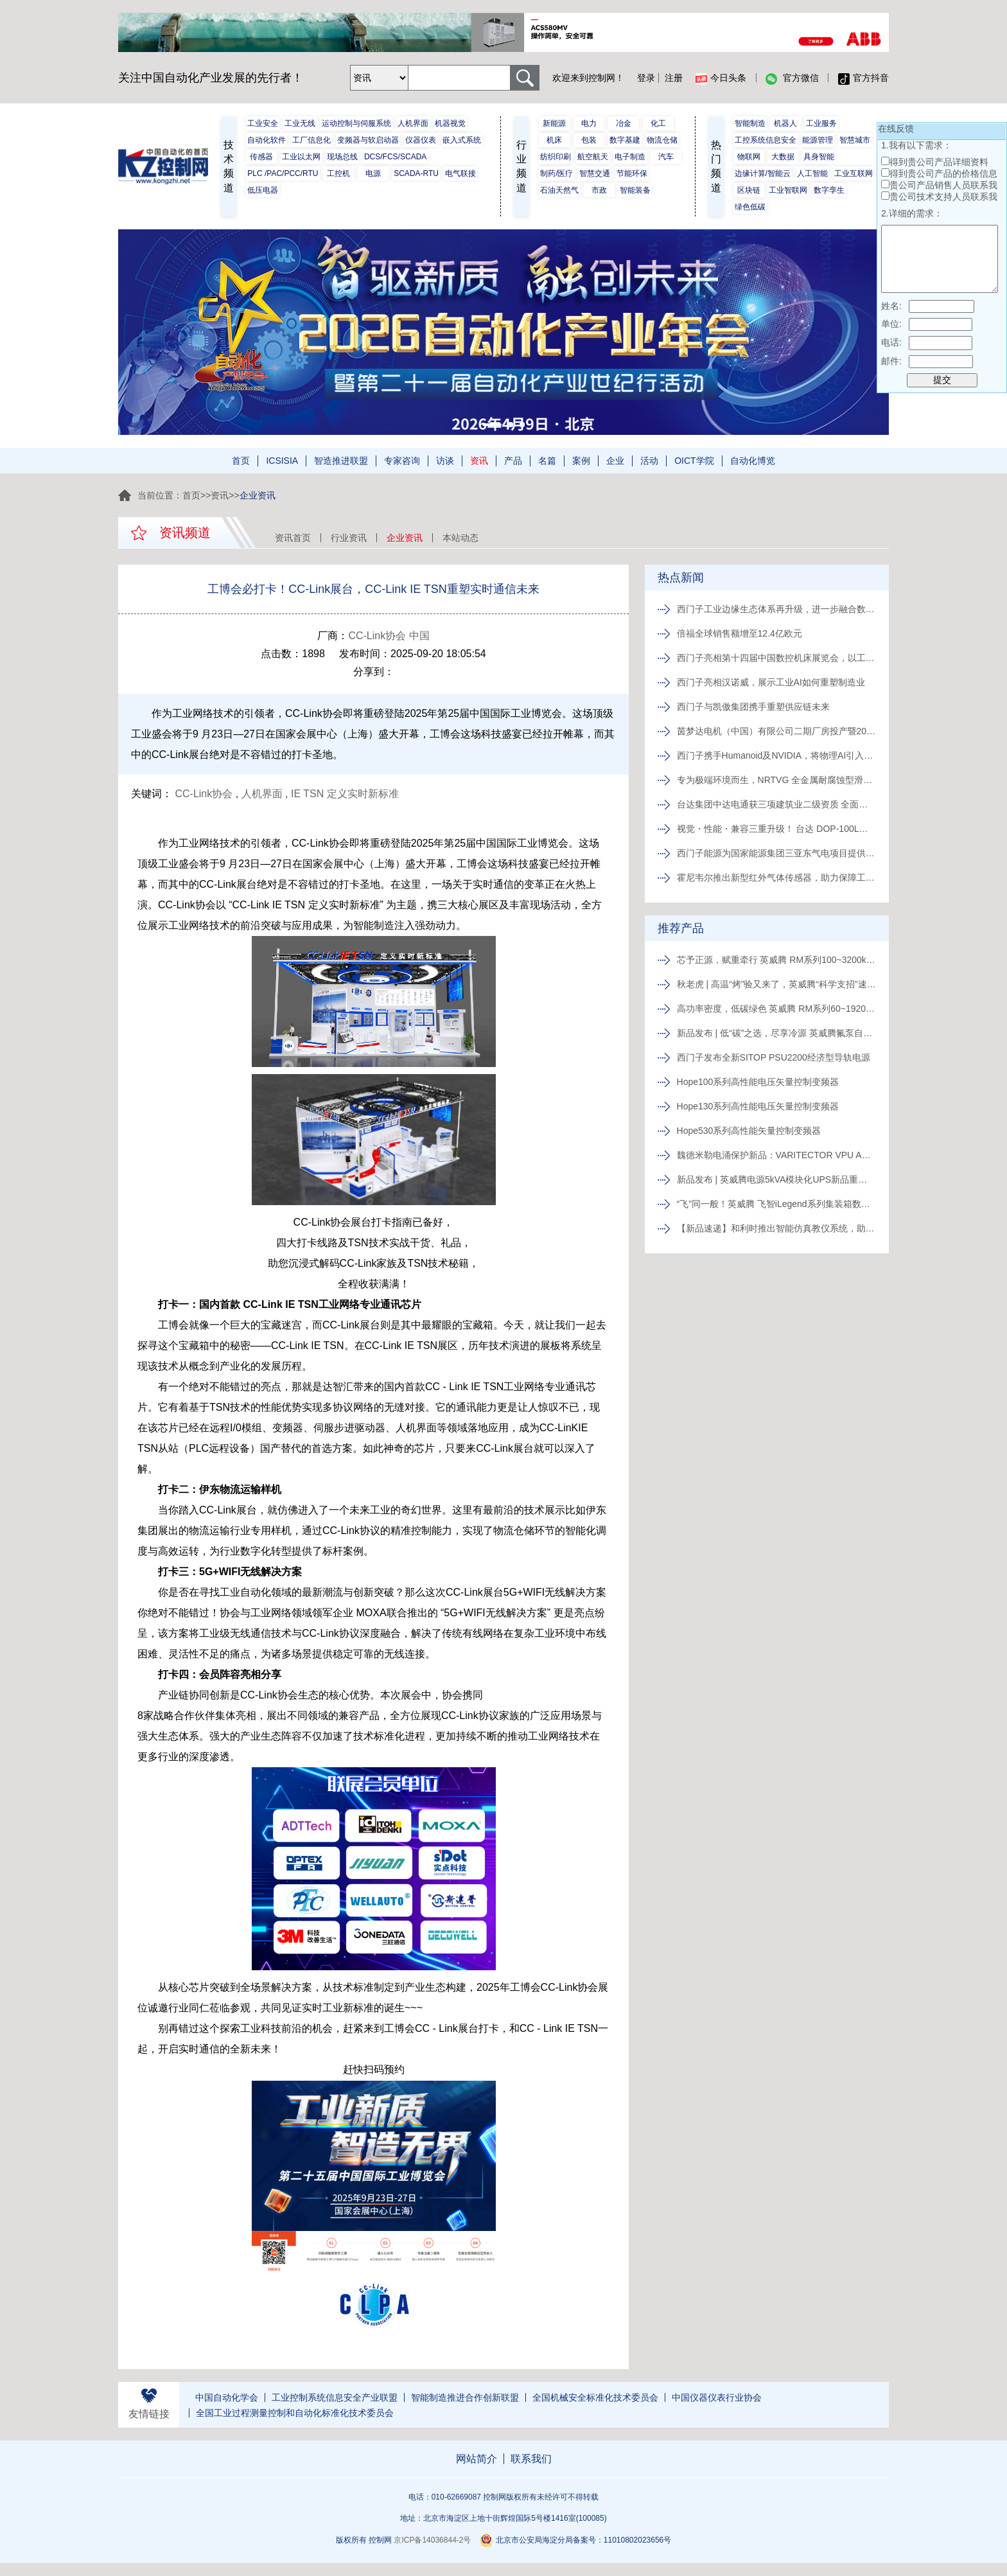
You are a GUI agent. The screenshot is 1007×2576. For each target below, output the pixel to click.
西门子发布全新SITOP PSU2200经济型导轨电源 (773, 1057)
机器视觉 (450, 123)
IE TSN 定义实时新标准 (345, 793)
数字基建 (624, 140)
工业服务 (821, 123)
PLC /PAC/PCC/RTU (282, 173)
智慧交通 (594, 173)
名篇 (547, 460)
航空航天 (592, 156)
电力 (589, 123)
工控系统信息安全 (765, 140)
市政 (599, 190)
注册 (674, 78)
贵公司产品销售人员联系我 (943, 185)
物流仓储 (662, 140)
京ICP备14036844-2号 (432, 2540)
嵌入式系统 (461, 140)
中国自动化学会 (226, 2397)
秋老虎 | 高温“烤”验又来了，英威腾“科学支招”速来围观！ (776, 984)
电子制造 (630, 156)
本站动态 (460, 538)
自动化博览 (752, 460)
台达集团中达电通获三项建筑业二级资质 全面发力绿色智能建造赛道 (776, 804)
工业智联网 (788, 190)
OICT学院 (694, 460)
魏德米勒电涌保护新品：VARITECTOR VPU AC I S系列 (776, 1155)
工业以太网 (301, 156)
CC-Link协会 (203, 793)
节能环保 (632, 173)
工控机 (338, 173)
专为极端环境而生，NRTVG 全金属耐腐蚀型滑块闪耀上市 (776, 780)
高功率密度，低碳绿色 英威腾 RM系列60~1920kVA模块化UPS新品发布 (776, 1008)
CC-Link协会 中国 (388, 635)
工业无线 (300, 123)
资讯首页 (293, 538)
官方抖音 (863, 78)
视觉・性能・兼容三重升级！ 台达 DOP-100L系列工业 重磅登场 (776, 829)
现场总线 (342, 156)
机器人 (785, 123)
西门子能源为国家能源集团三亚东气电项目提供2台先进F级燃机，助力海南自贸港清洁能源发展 (776, 853)
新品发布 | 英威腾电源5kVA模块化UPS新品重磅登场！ (776, 1179)
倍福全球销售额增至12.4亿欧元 (739, 633)
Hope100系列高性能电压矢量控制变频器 (758, 1082)
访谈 (445, 460)
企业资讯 (405, 538)
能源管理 (817, 140)
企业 (615, 460)
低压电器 (262, 190)
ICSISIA (282, 460)
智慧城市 (854, 140)
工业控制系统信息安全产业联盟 (335, 2397)
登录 (646, 78)
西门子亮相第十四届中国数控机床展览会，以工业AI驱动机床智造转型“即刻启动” (776, 658)
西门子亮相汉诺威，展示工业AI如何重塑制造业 (771, 682)
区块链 (748, 190)
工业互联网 (853, 173)
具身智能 (818, 156)
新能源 (554, 123)
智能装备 (635, 190)
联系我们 (531, 2458)
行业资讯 (349, 538)
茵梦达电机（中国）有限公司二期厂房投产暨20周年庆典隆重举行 (776, 731)
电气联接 (460, 173)
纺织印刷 (555, 156)
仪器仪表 (420, 140)
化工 (658, 123)
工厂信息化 (311, 140)
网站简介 (476, 2458)
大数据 (782, 156)
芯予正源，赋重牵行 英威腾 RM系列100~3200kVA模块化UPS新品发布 (776, 960)
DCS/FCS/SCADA (395, 156)
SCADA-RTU (416, 173)
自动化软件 (266, 140)
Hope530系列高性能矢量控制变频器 (749, 1130)
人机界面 (413, 123)
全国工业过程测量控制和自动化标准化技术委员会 (295, 2412)
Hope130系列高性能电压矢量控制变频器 (758, 1106)
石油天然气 (559, 190)
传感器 (261, 156)
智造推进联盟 (341, 460)
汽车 (666, 156)
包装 (589, 140)
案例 (581, 460)
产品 (513, 460)
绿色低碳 (750, 206)
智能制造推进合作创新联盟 (465, 2397)
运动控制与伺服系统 (356, 123)
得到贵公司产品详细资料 (938, 162)
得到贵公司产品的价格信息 (943, 173)
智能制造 (750, 123)
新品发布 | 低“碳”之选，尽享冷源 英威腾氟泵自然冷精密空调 (776, 1033)
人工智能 (812, 173)
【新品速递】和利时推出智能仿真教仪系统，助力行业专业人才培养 (776, 1228)
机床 (554, 140)
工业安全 (262, 123)
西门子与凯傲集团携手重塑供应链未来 (753, 706)
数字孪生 (829, 190)
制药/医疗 (556, 173)
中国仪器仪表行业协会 (717, 2397)
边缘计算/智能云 (763, 173)
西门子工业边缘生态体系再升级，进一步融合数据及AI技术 (776, 609)
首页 (241, 460)
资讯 (479, 460)
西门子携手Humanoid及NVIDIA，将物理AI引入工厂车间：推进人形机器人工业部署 (776, 755)
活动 (649, 460)
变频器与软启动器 (368, 140)
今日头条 (721, 78)
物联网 (748, 156)
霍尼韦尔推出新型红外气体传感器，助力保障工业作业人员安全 (776, 877)
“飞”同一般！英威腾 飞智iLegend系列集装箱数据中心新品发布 (776, 1204)
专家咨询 (402, 460)
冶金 (623, 123)
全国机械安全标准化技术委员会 (595, 2397)
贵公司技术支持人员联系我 (943, 196)
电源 (373, 173)
